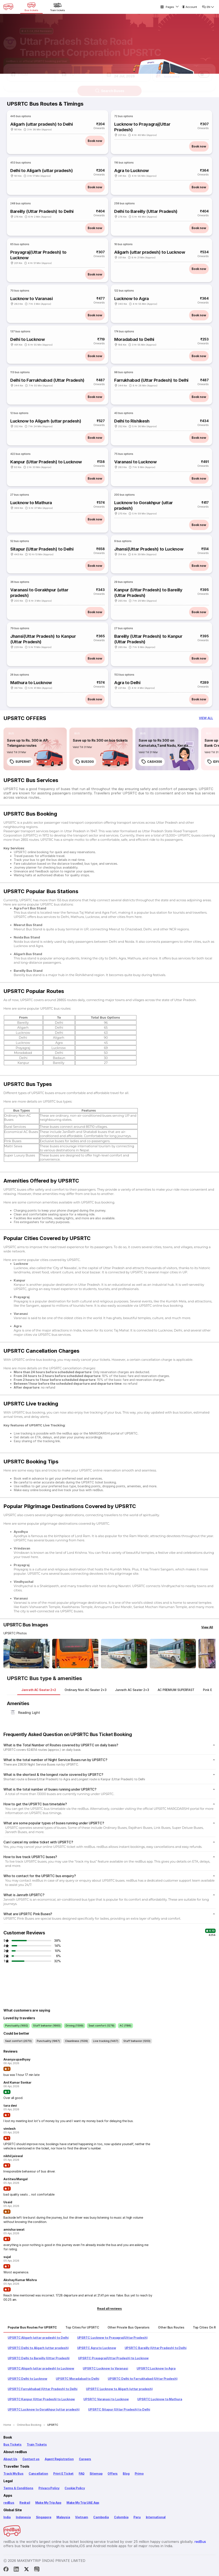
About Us (10, 2459)
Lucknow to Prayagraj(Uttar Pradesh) (142, 127)
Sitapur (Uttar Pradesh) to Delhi (41, 549)
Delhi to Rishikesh (131, 421)
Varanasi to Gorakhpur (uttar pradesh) (39, 592)
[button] (31, 70)
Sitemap (96, 2473)
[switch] (203, 70)
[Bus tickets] (31, 7)
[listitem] (11, 733)
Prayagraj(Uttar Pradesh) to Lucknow (38, 255)
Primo (139, 2473)
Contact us (31, 2459)
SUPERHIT (20, 761)
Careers (85, 2459)
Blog (126, 2473)
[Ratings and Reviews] (118, 27)
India (7, 2517)
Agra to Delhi (127, 682)
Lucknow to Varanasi (31, 298)
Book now (95, 141)
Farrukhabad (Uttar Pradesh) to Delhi (151, 380)
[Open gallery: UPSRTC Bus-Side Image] (124, 1653)
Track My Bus (13, 2473)
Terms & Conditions (18, 2488)
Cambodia (101, 2517)
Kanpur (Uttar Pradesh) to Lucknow (46, 461)
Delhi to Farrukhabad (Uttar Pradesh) (47, 380)
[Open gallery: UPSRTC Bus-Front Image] (26, 1653)
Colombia (121, 2517)
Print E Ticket (63, 2473)
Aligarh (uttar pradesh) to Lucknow (149, 252)
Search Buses (109, 87)
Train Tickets (37, 2444)
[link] (35, 749)
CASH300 (151, 761)
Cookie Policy (75, 2488)
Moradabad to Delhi (134, 339)
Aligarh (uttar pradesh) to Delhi (41, 124)
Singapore (43, 2517)
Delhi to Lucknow (27, 339)
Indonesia (23, 2517)
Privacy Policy (48, 2488)
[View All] (207, 1627)
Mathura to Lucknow (31, 682)
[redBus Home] (8, 7)
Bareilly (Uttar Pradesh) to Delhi (42, 211)
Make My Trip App (48, 2502)
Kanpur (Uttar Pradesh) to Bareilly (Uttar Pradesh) (148, 592)
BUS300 (84, 761)
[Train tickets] (57, 7)
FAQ (81, 2473)
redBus (8, 2502)
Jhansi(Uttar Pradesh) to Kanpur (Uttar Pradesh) (43, 639)
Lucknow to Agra (131, 298)
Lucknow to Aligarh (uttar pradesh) (45, 421)
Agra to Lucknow (131, 170)
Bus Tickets (12, 2444)
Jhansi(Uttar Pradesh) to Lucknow (148, 549)
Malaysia (63, 2517)
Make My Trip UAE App (83, 2502)
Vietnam (81, 2517)
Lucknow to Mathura (31, 502)
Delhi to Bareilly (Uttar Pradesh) (146, 211)
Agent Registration (59, 2459)
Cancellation (38, 2473)
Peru (137, 2517)
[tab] (38, 1690)
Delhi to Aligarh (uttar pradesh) (41, 170)
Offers (113, 2473)
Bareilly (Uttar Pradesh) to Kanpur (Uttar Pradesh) (148, 639)
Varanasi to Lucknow (135, 461)
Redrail (24, 2502)
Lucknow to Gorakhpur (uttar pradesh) (143, 505)
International (156, 2517)
